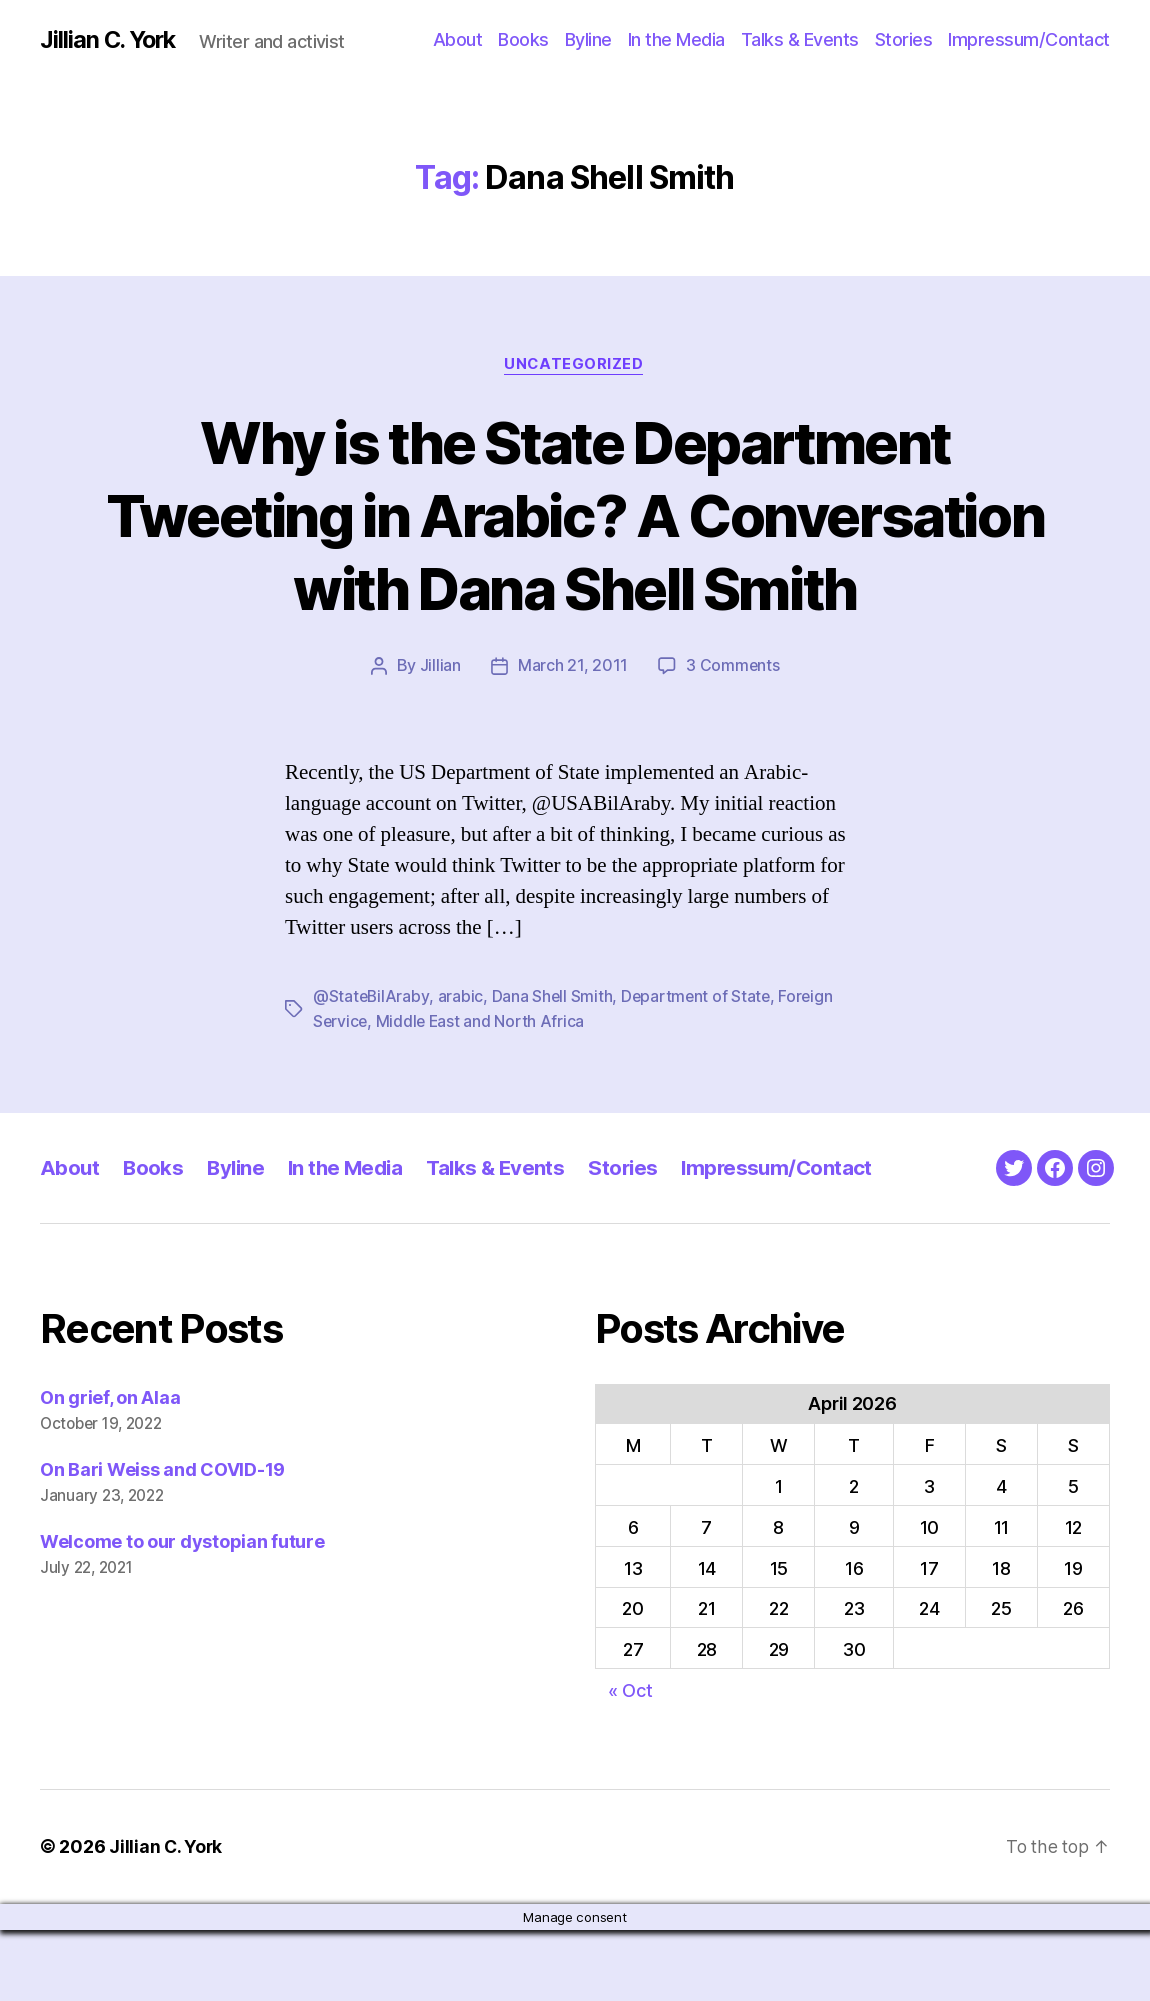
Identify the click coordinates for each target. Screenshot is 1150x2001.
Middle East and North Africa (483, 1094)
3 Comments (733, 740)
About (458, 39)
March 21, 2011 (572, 740)
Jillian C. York (110, 40)
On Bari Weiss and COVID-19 (162, 1542)
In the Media (676, 39)
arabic (461, 1070)
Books (523, 39)
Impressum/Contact (1029, 39)
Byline (588, 39)
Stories (904, 39)
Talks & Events (800, 39)
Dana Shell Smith (554, 1070)
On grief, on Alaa (110, 1470)
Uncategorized (575, 365)
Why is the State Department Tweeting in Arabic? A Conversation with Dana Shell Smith (575, 551)
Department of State (699, 1070)
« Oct (630, 1762)
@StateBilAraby (371, 1070)
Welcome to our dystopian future (182, 1613)
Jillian (439, 740)
